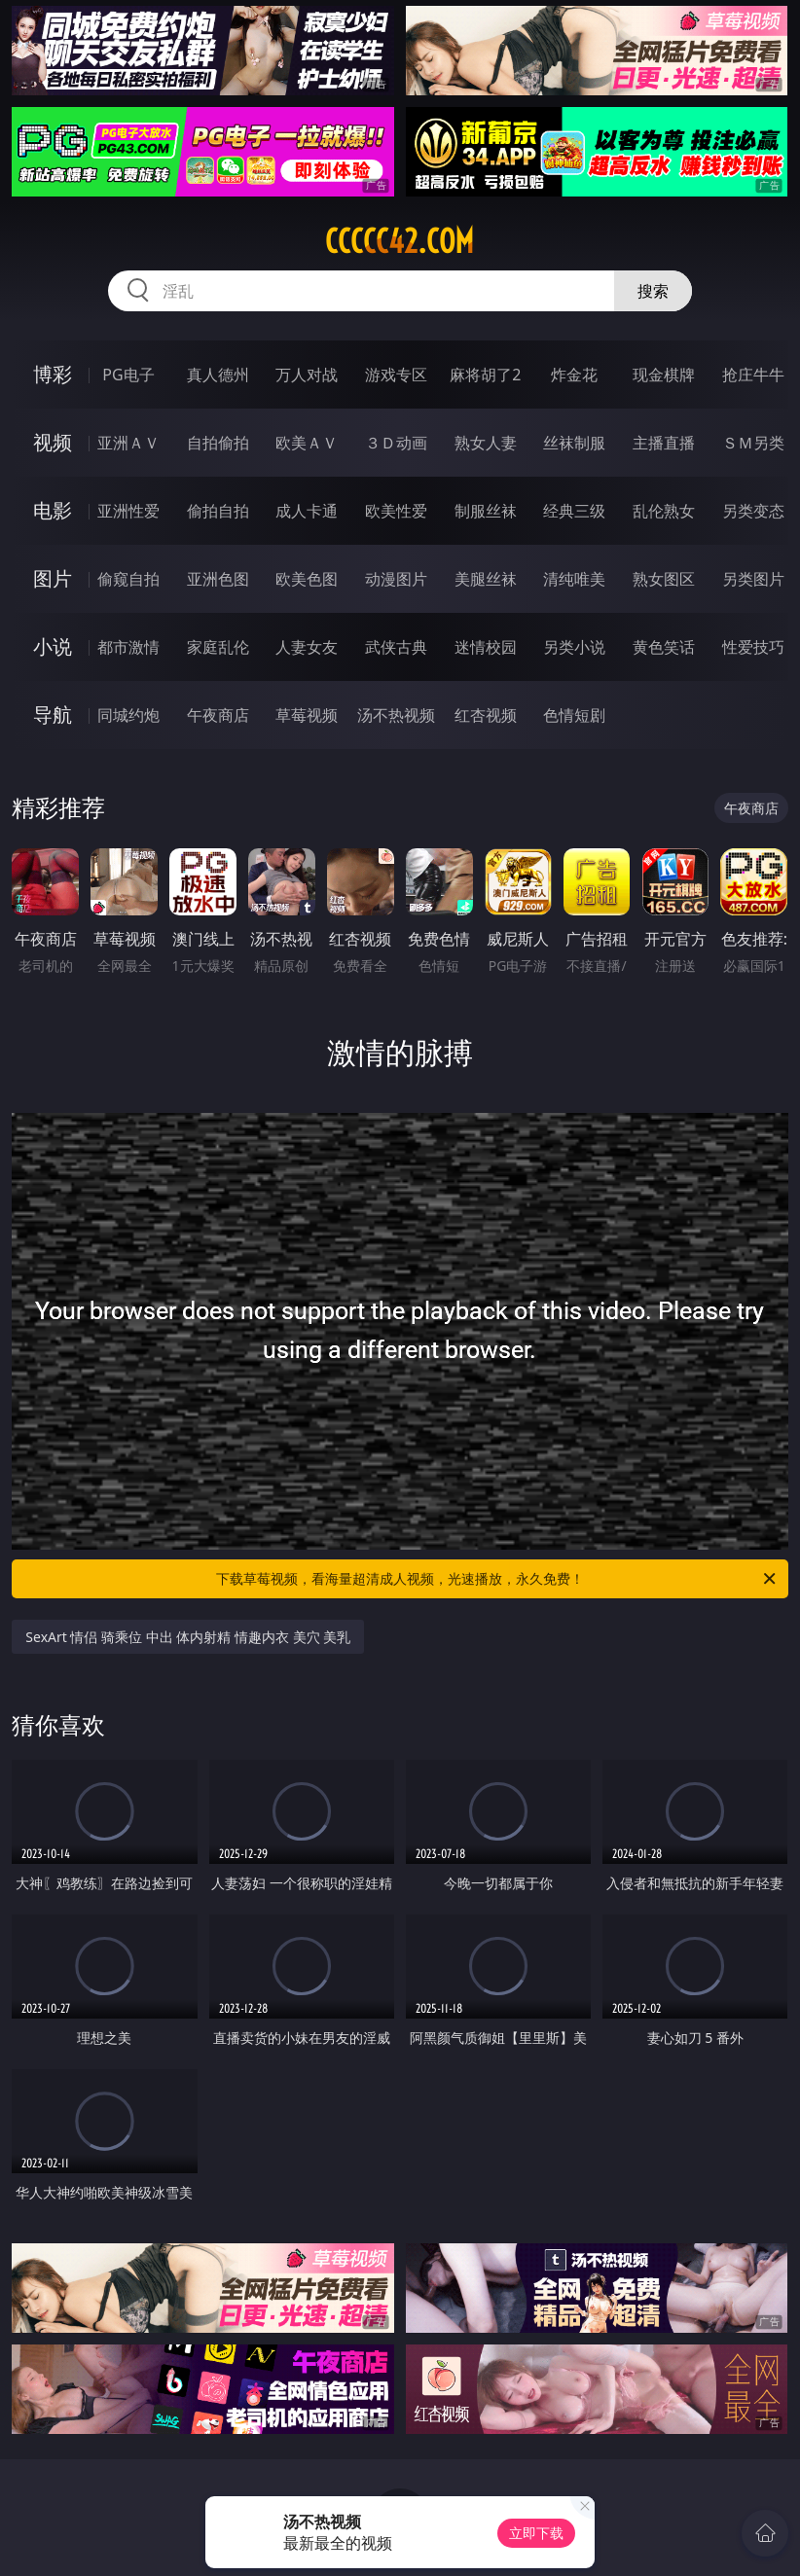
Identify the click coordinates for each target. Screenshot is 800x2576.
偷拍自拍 (218, 510)
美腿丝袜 (486, 579)
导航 (52, 714)
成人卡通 (306, 510)
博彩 (52, 374)
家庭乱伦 (218, 647)
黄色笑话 (664, 647)
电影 (52, 510)
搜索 (653, 291)
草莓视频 (306, 715)
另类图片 (753, 579)
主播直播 (664, 442)
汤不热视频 (396, 715)
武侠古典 (396, 647)
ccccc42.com (399, 241)
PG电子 (128, 374)
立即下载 (536, 2532)
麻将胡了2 (485, 374)
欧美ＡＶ (306, 442)
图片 (52, 578)
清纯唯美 (574, 579)
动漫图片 (396, 579)
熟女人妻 (486, 442)
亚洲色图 (218, 579)
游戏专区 (396, 374)
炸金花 (574, 374)
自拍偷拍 (218, 442)
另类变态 (753, 510)
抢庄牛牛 (753, 374)
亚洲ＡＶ (128, 442)
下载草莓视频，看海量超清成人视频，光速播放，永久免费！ (497, 1579)
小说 (52, 646)
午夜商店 (218, 715)
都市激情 (128, 647)
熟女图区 (664, 579)
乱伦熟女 (664, 510)
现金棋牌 (664, 374)
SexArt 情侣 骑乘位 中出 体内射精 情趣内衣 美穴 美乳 (187, 1637)
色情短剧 (574, 715)
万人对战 (306, 374)
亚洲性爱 (128, 510)
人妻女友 (306, 647)
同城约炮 (128, 715)
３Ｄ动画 (396, 442)
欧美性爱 (396, 510)
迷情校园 (486, 647)
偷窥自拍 (128, 579)
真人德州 (218, 374)
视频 (52, 442)
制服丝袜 (486, 510)
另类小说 (574, 647)
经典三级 (574, 510)
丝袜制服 (574, 442)
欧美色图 (306, 579)
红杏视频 (486, 715)
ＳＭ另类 (753, 442)
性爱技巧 (753, 647)
